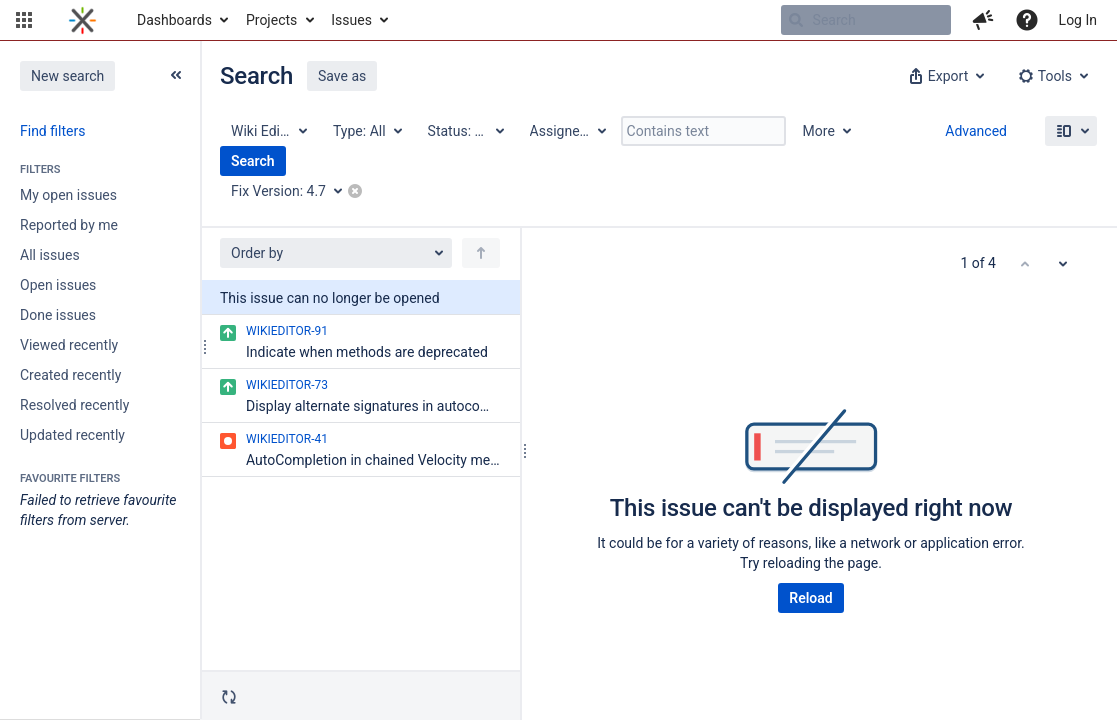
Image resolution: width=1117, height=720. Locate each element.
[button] (24, 20)
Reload (810, 598)
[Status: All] (465, 131)
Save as (342, 76)
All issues (50, 255)
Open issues (58, 285)
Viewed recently (69, 345)
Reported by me (69, 225)
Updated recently (72, 435)
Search (253, 161)
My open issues (68, 195)
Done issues (58, 315)
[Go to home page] (82, 20)
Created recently (70, 375)
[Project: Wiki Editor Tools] (268, 131)
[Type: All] (366, 131)
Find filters (52, 131)
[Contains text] (703, 131)
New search (67, 76)
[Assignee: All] (567, 131)
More (819, 131)
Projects (271, 20)
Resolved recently (74, 405)
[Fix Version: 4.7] (293, 191)
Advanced (976, 131)
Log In (1078, 20)
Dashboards (174, 20)
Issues (351, 20)
